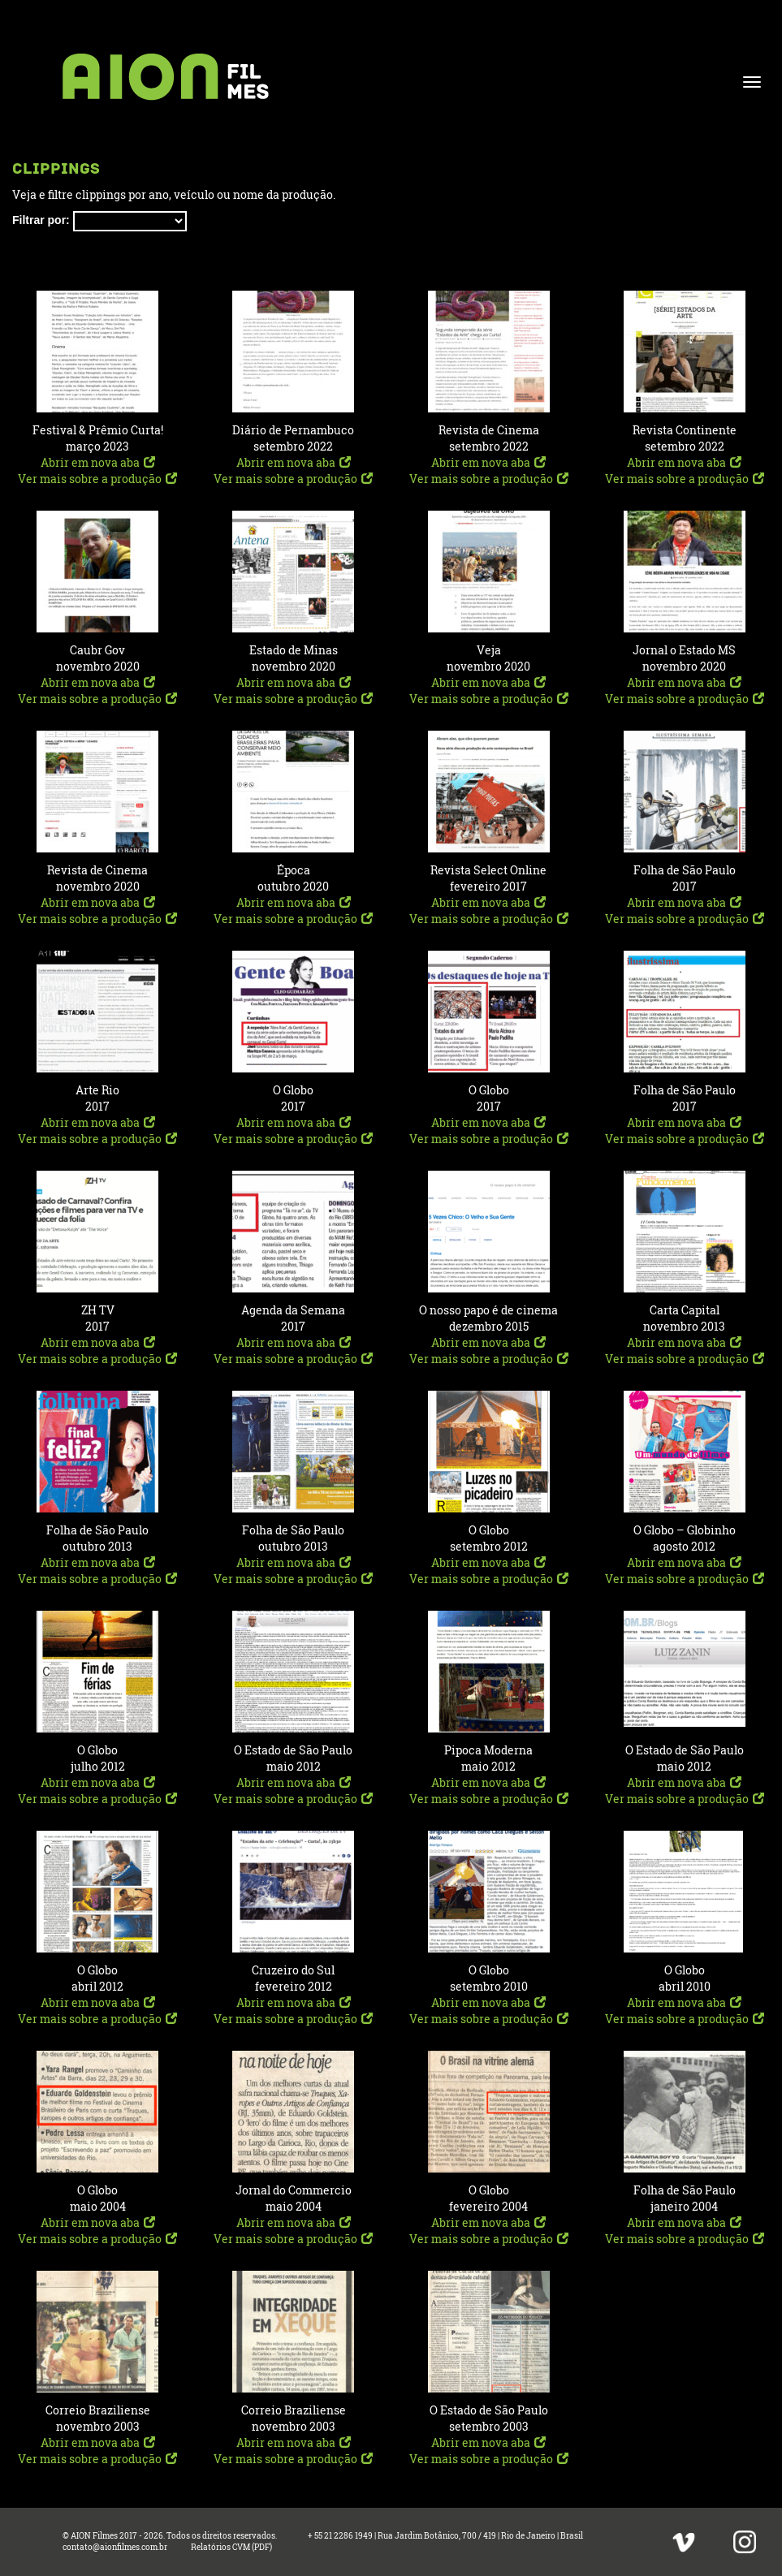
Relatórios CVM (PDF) (231, 2547)
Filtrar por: (41, 220)
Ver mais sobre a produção (97, 478)
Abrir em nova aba (98, 462)
